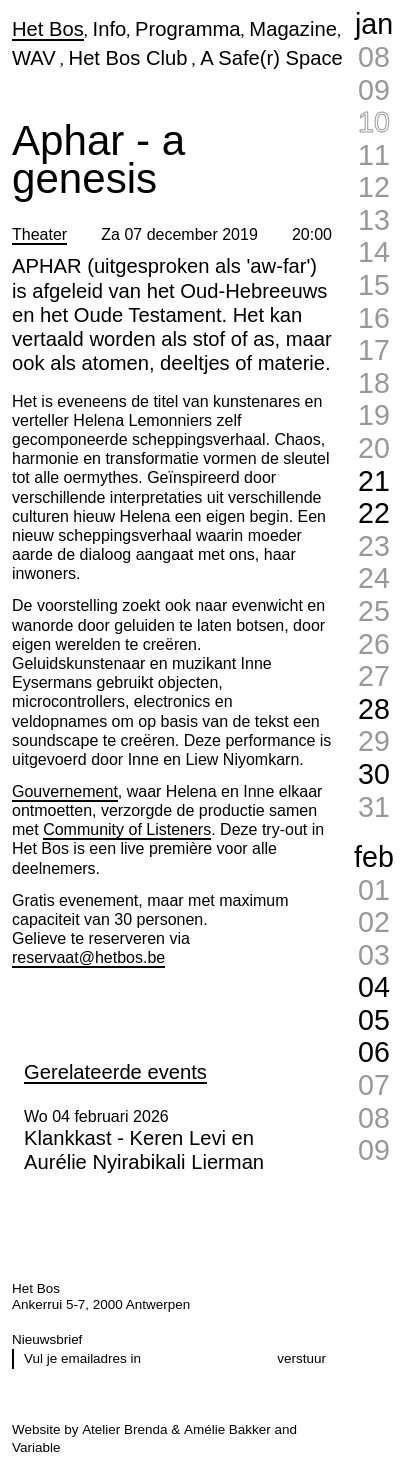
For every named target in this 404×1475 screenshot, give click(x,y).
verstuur (301, 1358)
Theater (39, 234)
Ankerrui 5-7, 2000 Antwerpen (101, 1304)
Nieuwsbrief (47, 1339)
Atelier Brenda (124, 1429)
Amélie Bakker (227, 1429)
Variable (36, 1447)
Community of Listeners (127, 829)
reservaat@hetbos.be (88, 957)
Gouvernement (65, 791)
